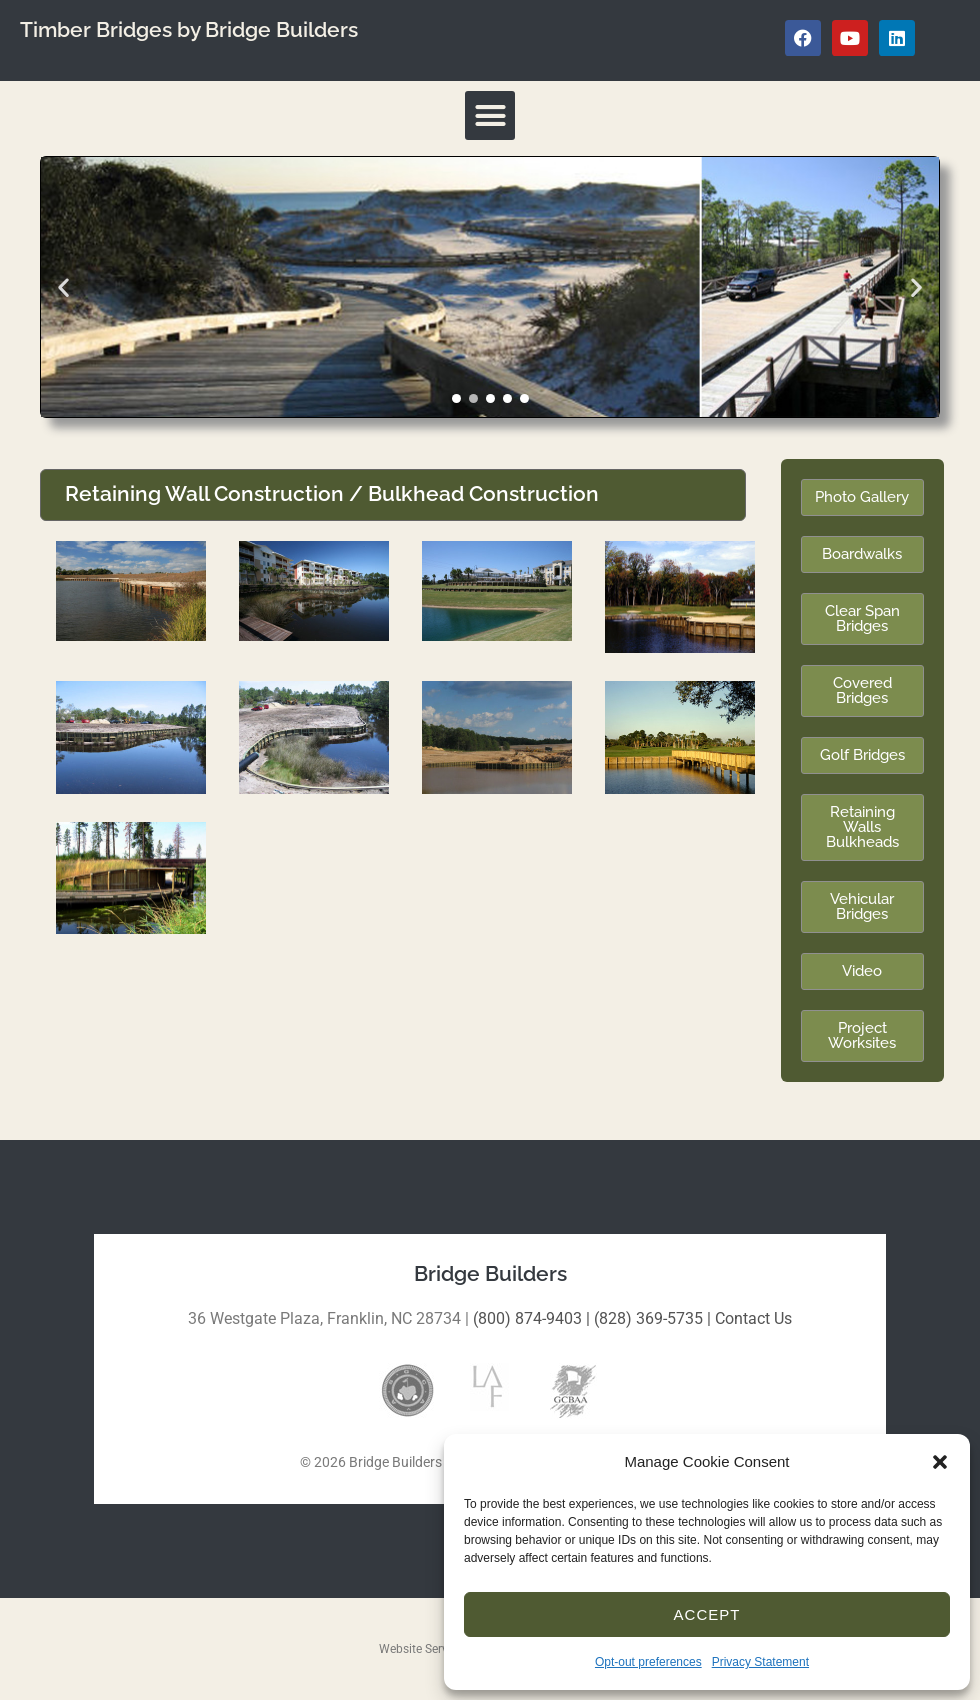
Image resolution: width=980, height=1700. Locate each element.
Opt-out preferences (648, 1662)
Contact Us (753, 1318)
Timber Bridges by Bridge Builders (189, 30)
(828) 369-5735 (648, 1318)
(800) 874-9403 (527, 1318)
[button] (940, 1462)
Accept (707, 1614)
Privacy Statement (760, 1662)
